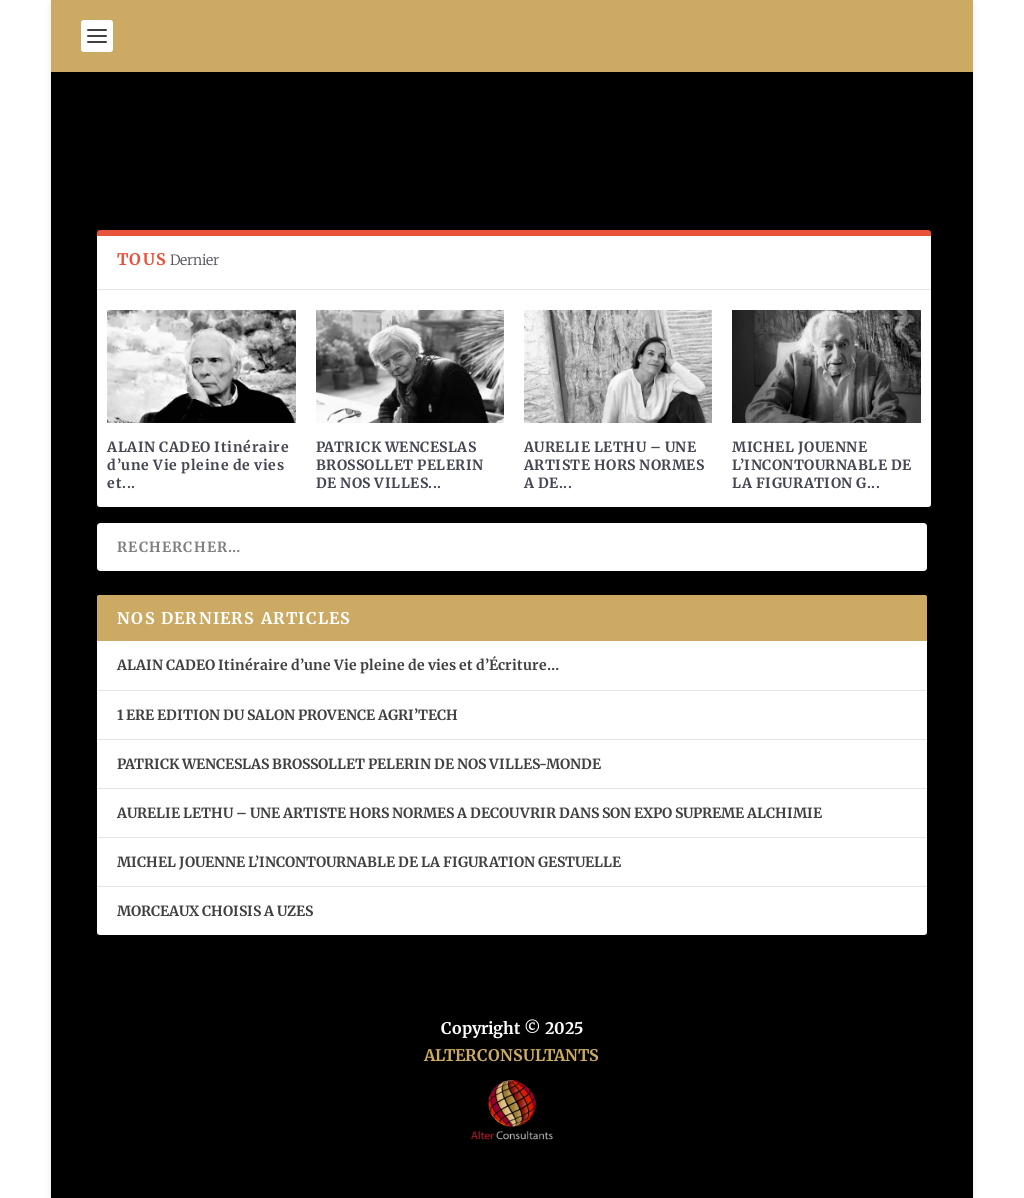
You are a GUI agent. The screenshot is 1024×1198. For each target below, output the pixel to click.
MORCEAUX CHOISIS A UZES (215, 911)
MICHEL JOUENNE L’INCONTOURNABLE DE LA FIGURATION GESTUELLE (369, 862)
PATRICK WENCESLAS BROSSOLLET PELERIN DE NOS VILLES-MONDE (359, 764)
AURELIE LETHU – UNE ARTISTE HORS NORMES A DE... (614, 465)
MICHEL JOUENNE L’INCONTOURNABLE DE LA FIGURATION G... (822, 465)
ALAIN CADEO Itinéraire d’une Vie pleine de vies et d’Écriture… (339, 665)
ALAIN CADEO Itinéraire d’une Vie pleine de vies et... (198, 465)
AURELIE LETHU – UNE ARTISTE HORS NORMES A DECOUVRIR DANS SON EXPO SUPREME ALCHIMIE (469, 813)
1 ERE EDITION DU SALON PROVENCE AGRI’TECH (287, 715)
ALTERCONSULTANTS (511, 1055)
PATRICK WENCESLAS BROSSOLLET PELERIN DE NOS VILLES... (400, 465)
